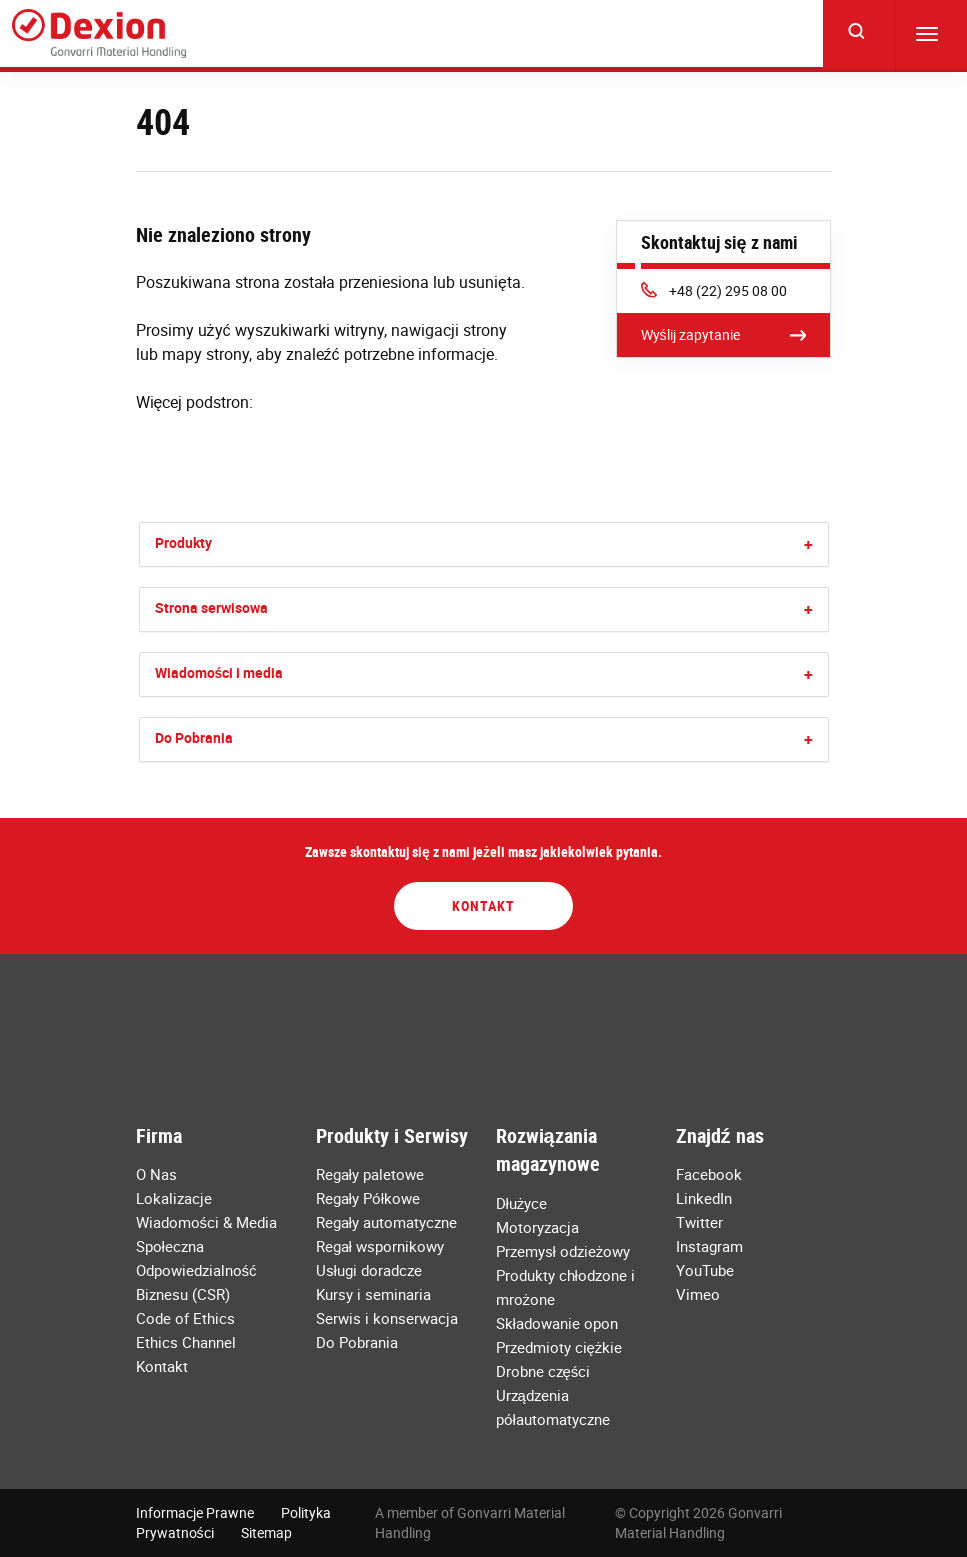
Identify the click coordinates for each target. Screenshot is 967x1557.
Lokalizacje (174, 1198)
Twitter (699, 1222)
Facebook (709, 1174)
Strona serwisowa (211, 607)
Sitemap (266, 1532)
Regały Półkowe (368, 1198)
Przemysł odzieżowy (563, 1251)
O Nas (156, 1174)
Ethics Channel (186, 1342)
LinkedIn (704, 1198)
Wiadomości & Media (207, 1222)
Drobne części (543, 1371)
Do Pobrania (194, 737)
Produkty (183, 542)
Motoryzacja (537, 1227)
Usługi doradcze (369, 1270)
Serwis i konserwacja (387, 1318)
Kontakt (483, 905)
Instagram (709, 1246)
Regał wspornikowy (380, 1246)
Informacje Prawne (195, 1512)
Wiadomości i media (219, 672)
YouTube (705, 1270)
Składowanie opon (557, 1323)
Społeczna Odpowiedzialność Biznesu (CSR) (196, 1270)
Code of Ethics (185, 1318)
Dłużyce (522, 1203)
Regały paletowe (370, 1174)
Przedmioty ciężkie (559, 1347)
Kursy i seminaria (373, 1294)
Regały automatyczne (386, 1222)
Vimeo (698, 1294)
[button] (808, 544)
